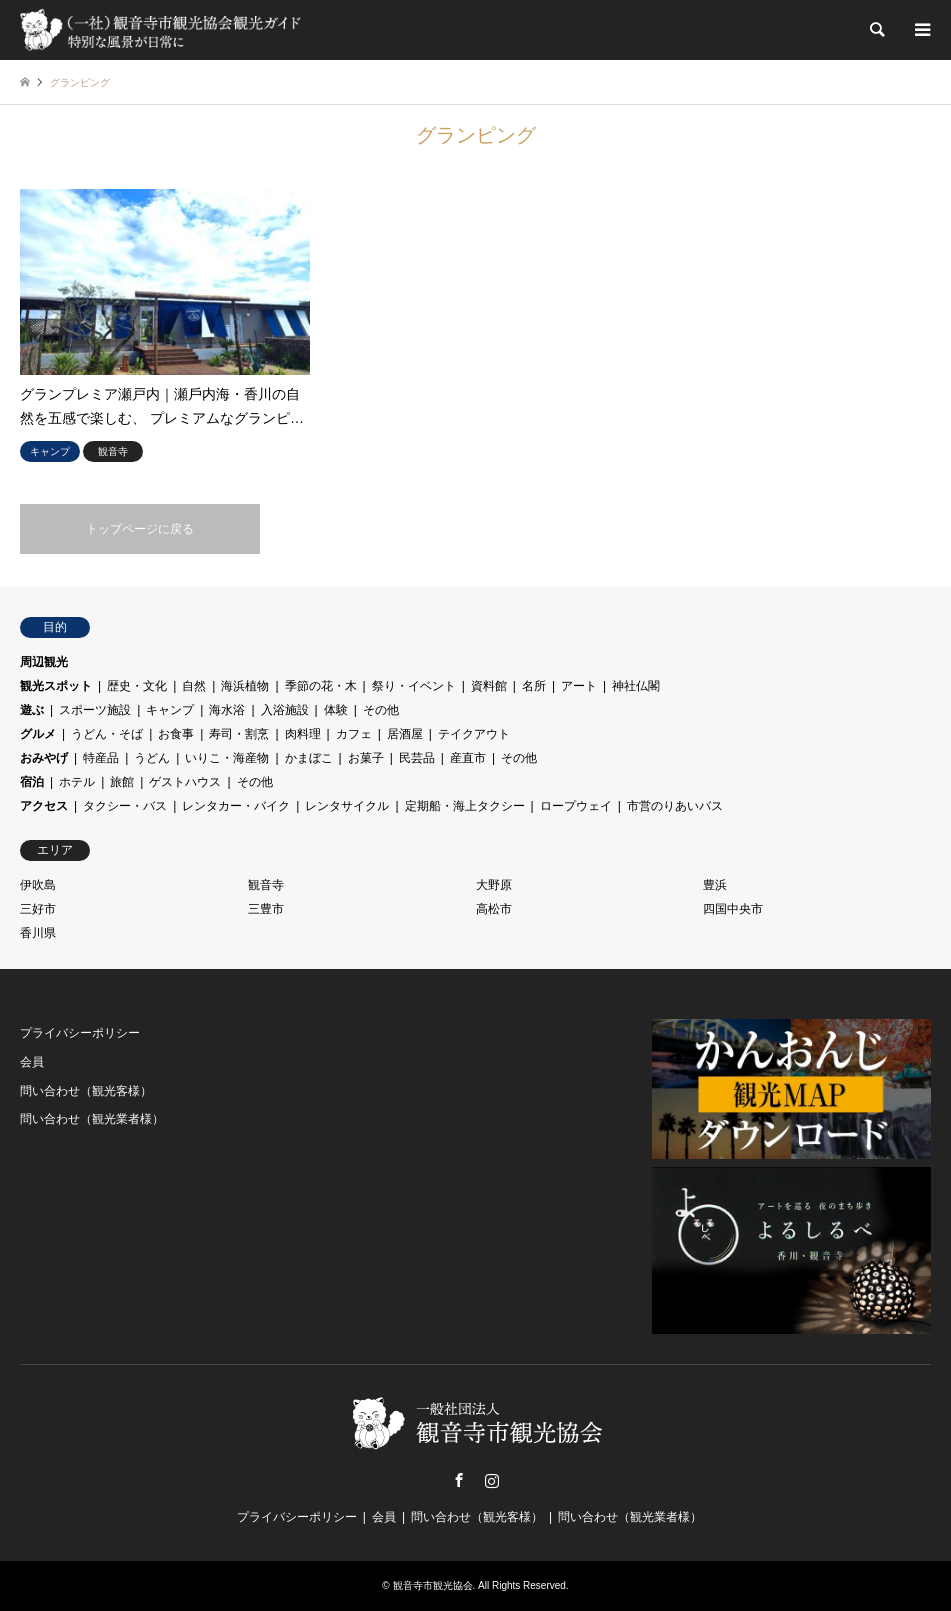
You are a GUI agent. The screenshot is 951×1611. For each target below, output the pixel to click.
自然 (194, 686)
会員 (32, 1062)
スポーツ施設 (95, 710)
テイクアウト (474, 734)
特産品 (101, 758)
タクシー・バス (125, 806)
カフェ (354, 734)
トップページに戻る (140, 529)
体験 (336, 710)
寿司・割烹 (239, 734)
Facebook (459, 1480)
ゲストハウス (185, 782)
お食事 (176, 734)
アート (579, 686)
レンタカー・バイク (236, 806)
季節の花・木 (321, 686)
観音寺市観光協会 (433, 1585)
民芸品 (417, 758)
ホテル (77, 782)
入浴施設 (285, 710)
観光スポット (56, 686)
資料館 (489, 686)
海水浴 (227, 710)
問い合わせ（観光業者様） (92, 1119)
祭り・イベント (414, 686)
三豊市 (266, 909)
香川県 (38, 933)
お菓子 (366, 758)
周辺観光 (44, 662)
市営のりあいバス (675, 806)
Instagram (492, 1480)
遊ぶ (32, 710)
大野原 (494, 885)
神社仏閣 (636, 686)
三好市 (38, 909)
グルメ (38, 734)
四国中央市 (733, 909)
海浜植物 (245, 686)
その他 (381, 710)
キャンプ (170, 710)
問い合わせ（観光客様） (86, 1091)
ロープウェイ (576, 806)
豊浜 (715, 885)
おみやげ (44, 758)
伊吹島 (38, 885)
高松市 (494, 909)
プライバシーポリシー (80, 1033)
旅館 (122, 782)
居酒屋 (405, 734)
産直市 (468, 758)
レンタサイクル (347, 806)
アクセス (44, 806)
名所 (534, 686)
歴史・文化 (137, 686)
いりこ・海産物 (227, 758)
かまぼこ (309, 758)
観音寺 (266, 885)
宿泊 (32, 782)
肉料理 (303, 734)
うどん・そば (107, 734)
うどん (152, 758)
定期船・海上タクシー (465, 806)
